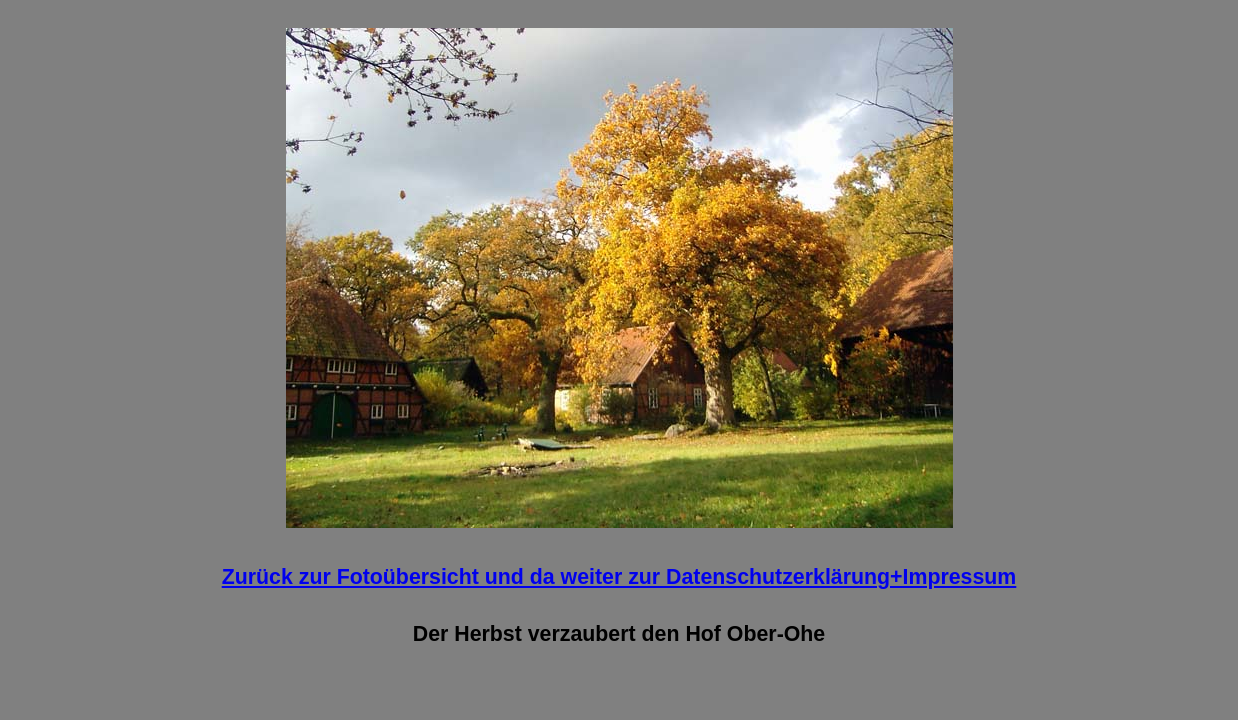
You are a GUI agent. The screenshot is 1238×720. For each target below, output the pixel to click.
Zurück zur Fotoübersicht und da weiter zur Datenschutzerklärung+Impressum (619, 577)
